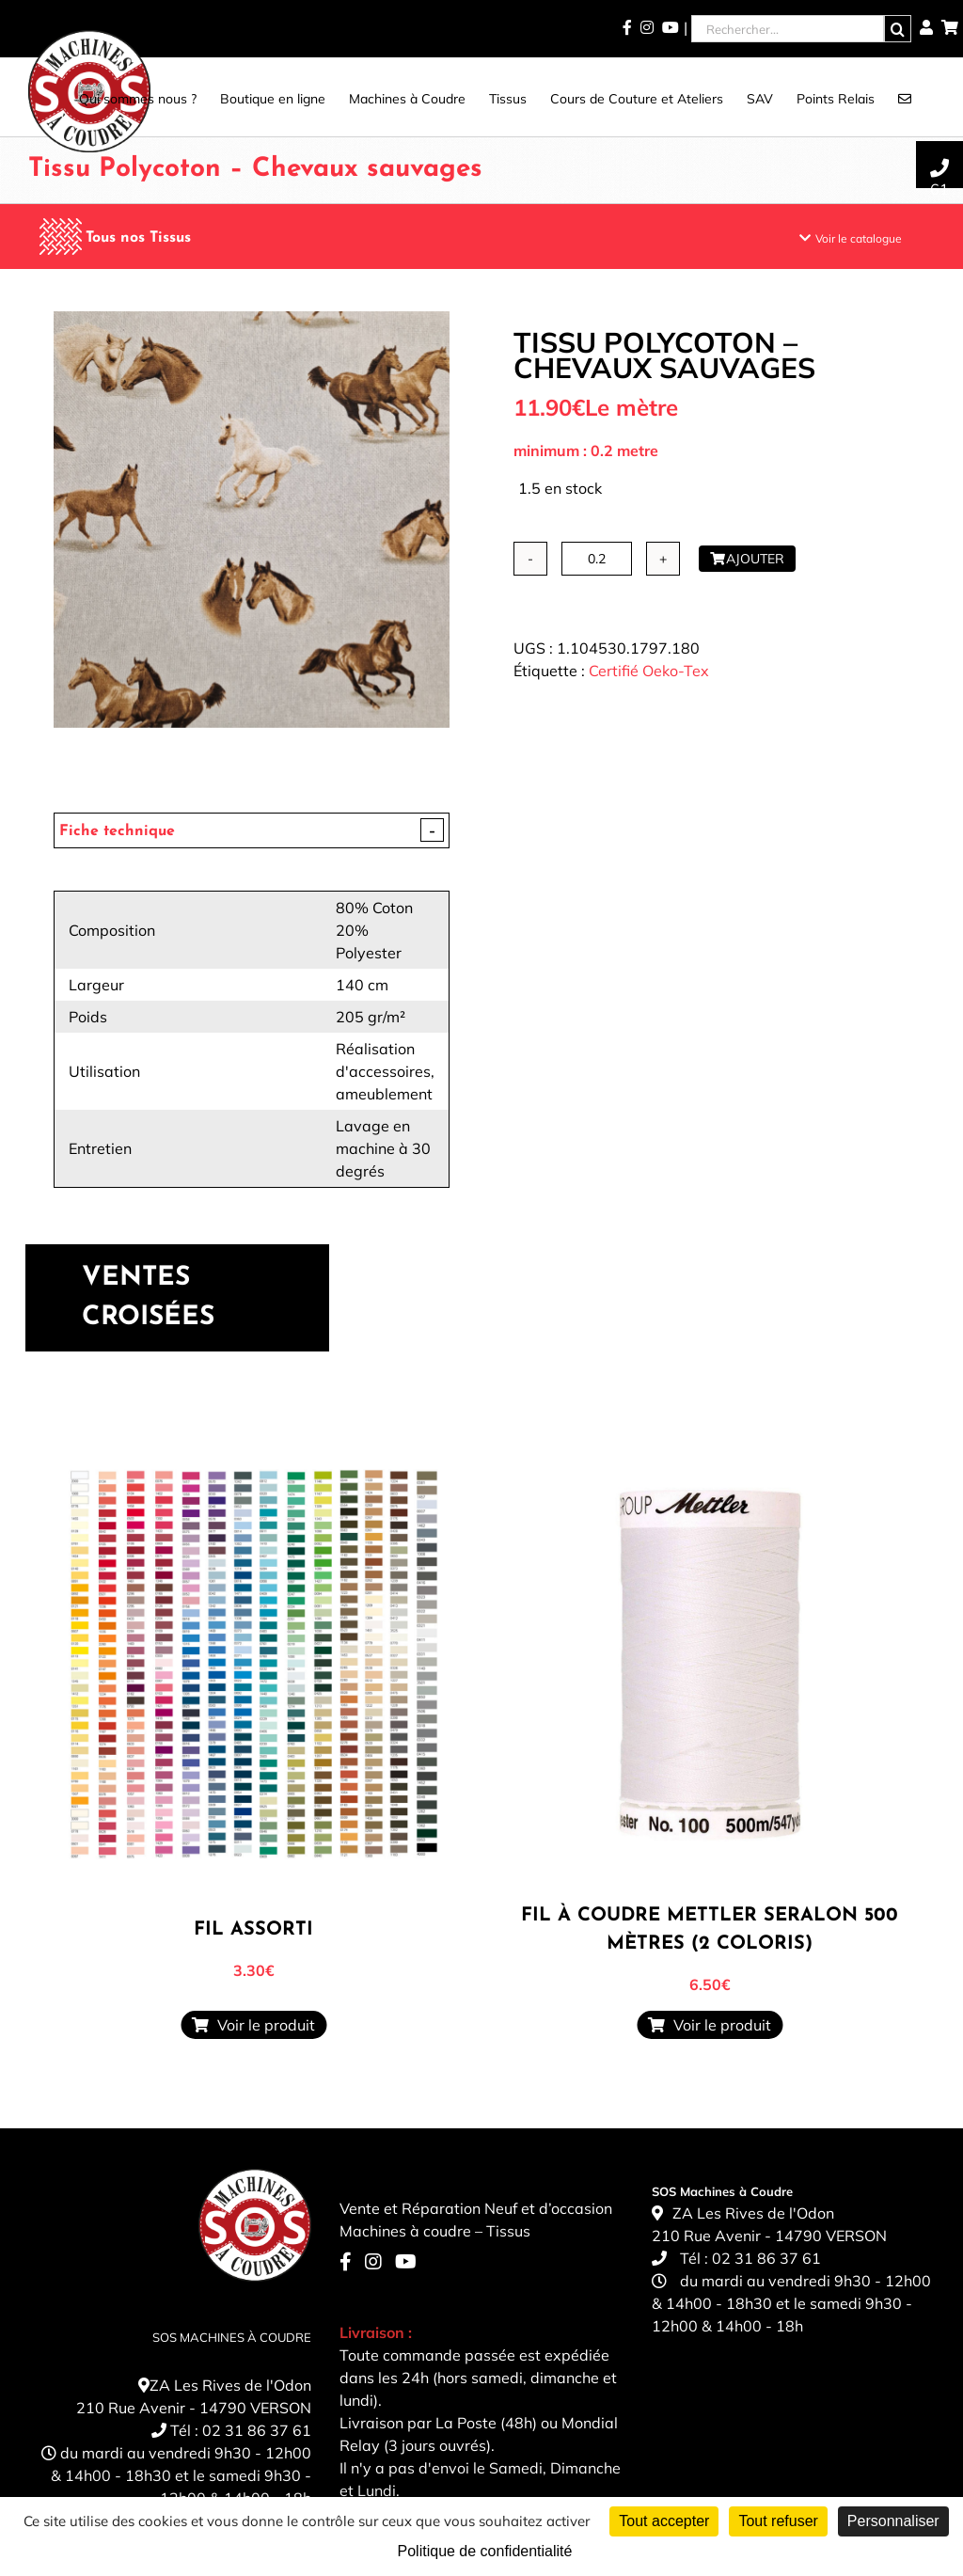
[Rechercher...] (787, 28)
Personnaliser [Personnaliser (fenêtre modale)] (893, 2521)
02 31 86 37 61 (256, 2430)
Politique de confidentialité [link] (485, 2551)
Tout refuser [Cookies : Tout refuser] (777, 2521)
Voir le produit (253, 2024)
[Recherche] (897, 28)
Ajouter (747, 558)
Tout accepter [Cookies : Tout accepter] (664, 2521)
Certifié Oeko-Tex (649, 670)
